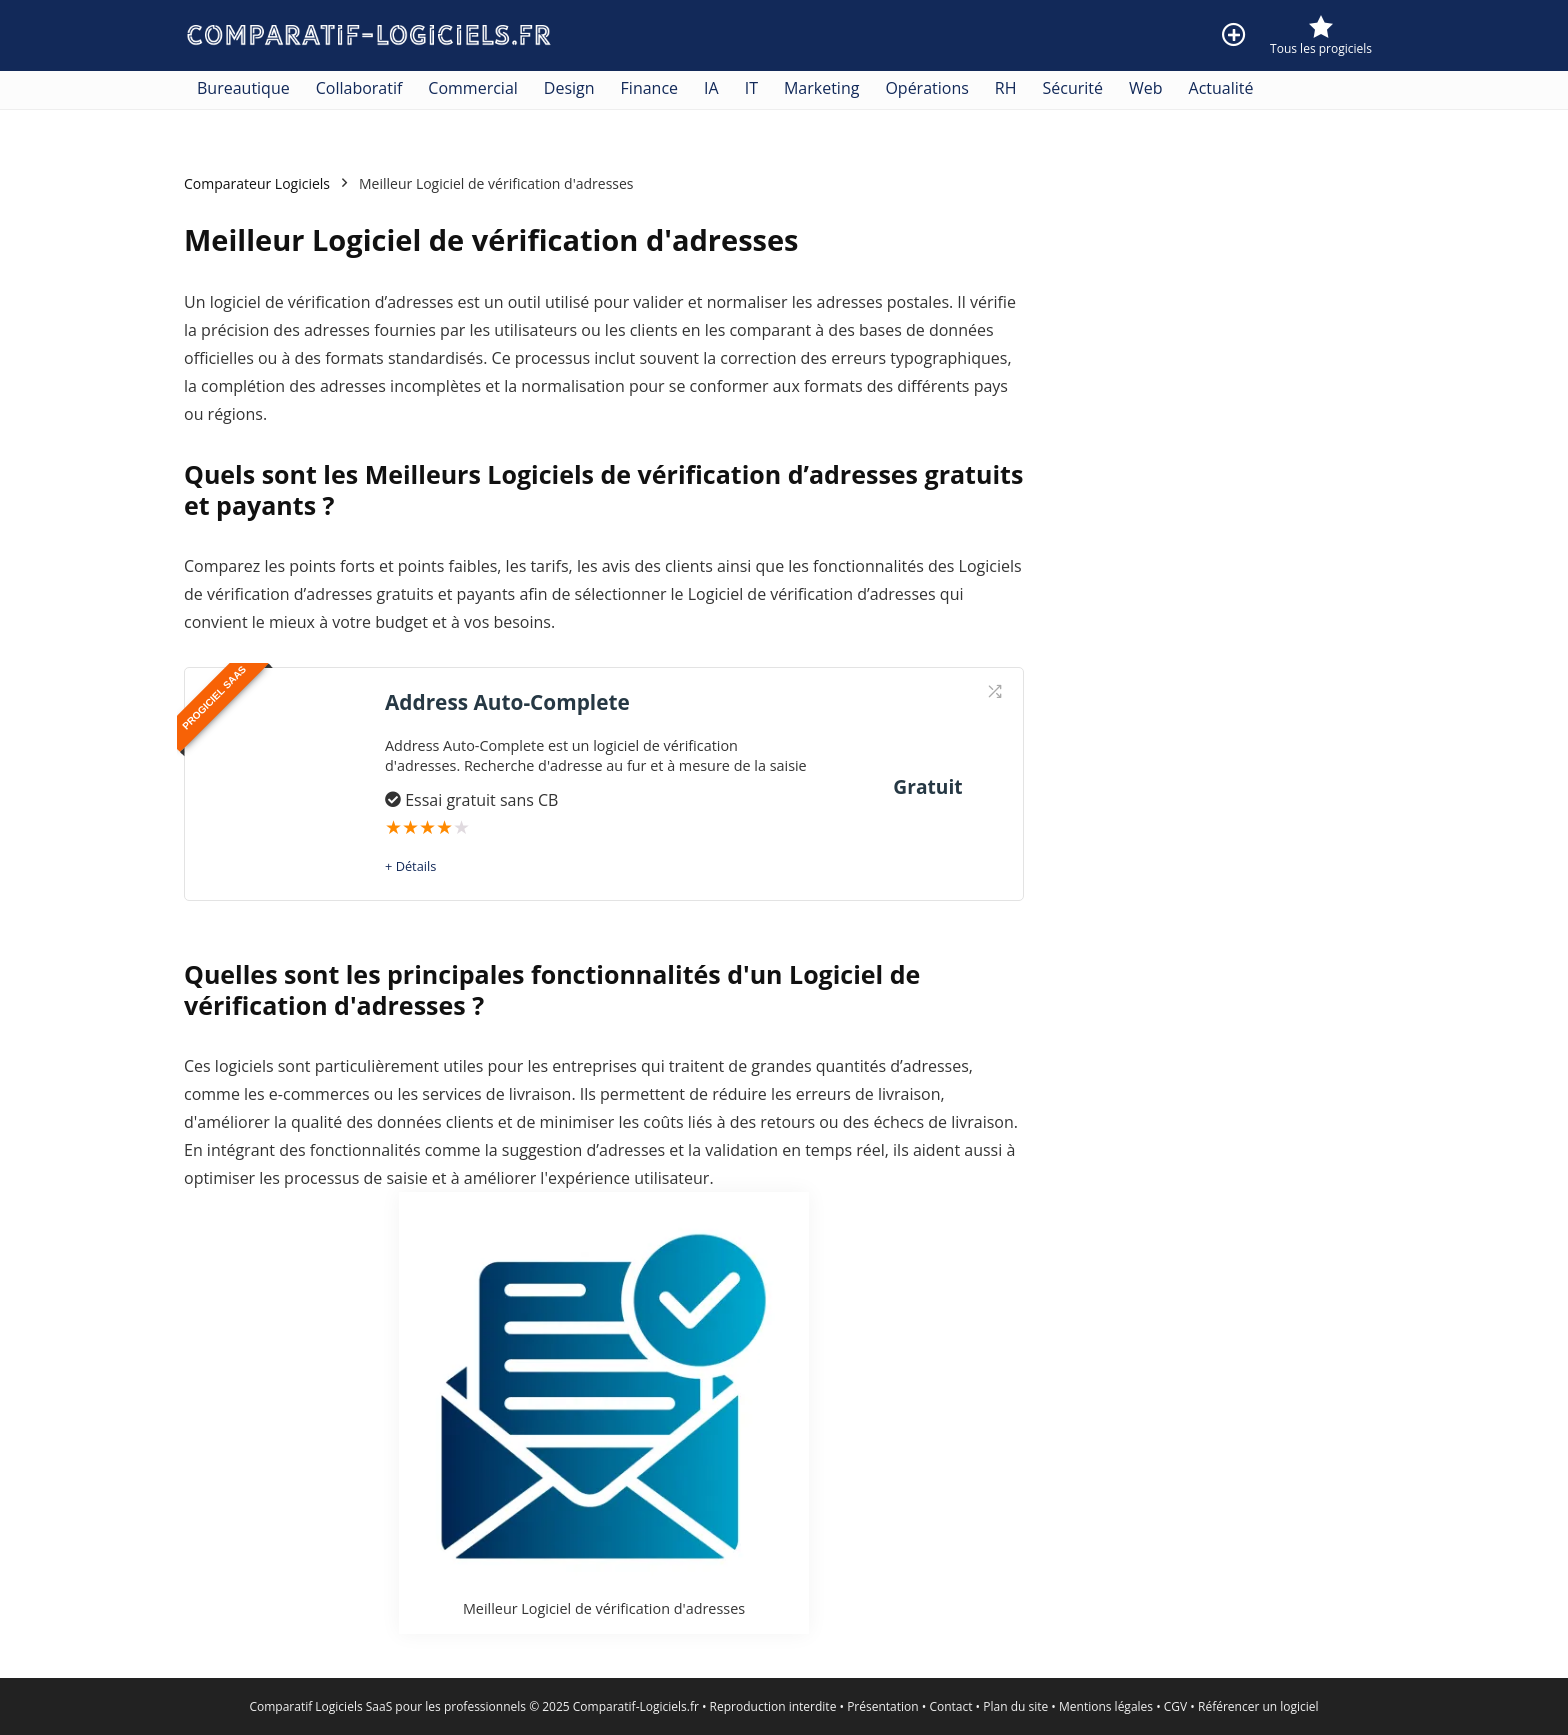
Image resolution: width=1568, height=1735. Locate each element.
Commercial (472, 88)
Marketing (821, 88)
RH (1006, 88)
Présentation (883, 1706)
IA (711, 88)
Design (569, 88)
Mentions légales (1106, 1706)
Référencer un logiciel (1258, 1706)
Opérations (926, 88)
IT (751, 88)
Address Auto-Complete (507, 702)
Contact (950, 1706)
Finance (649, 88)
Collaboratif (359, 88)
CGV (1175, 1706)
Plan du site (1015, 1706)
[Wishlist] (1321, 27)
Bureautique (243, 88)
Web (1146, 88)
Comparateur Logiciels (257, 183)
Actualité (1221, 88)
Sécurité (1073, 88)
